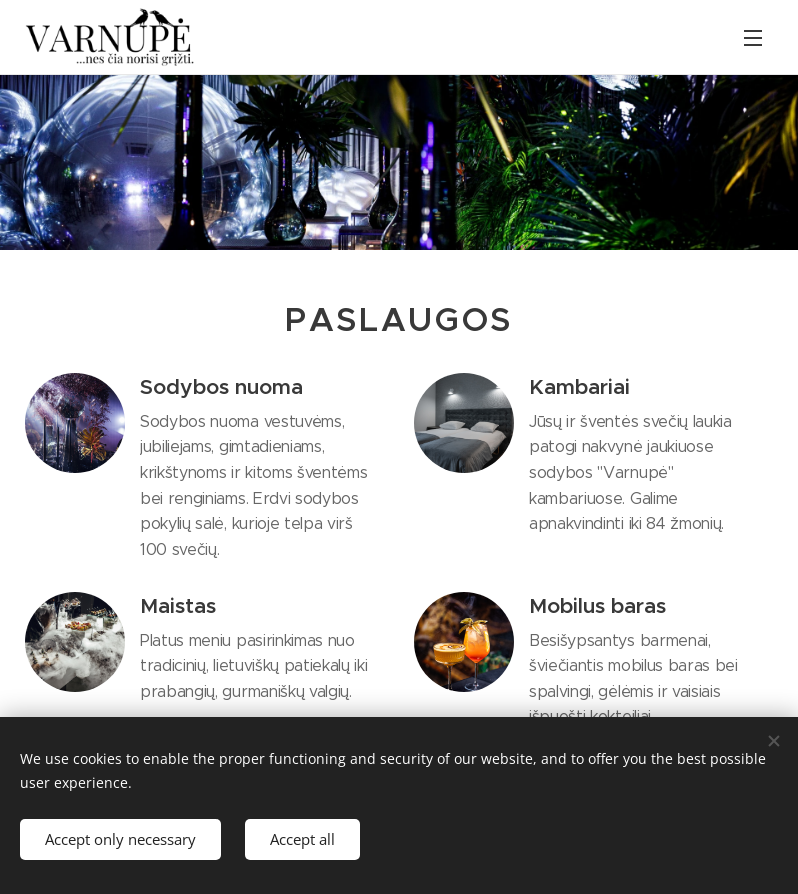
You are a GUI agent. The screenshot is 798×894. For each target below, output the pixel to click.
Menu (753, 38)
